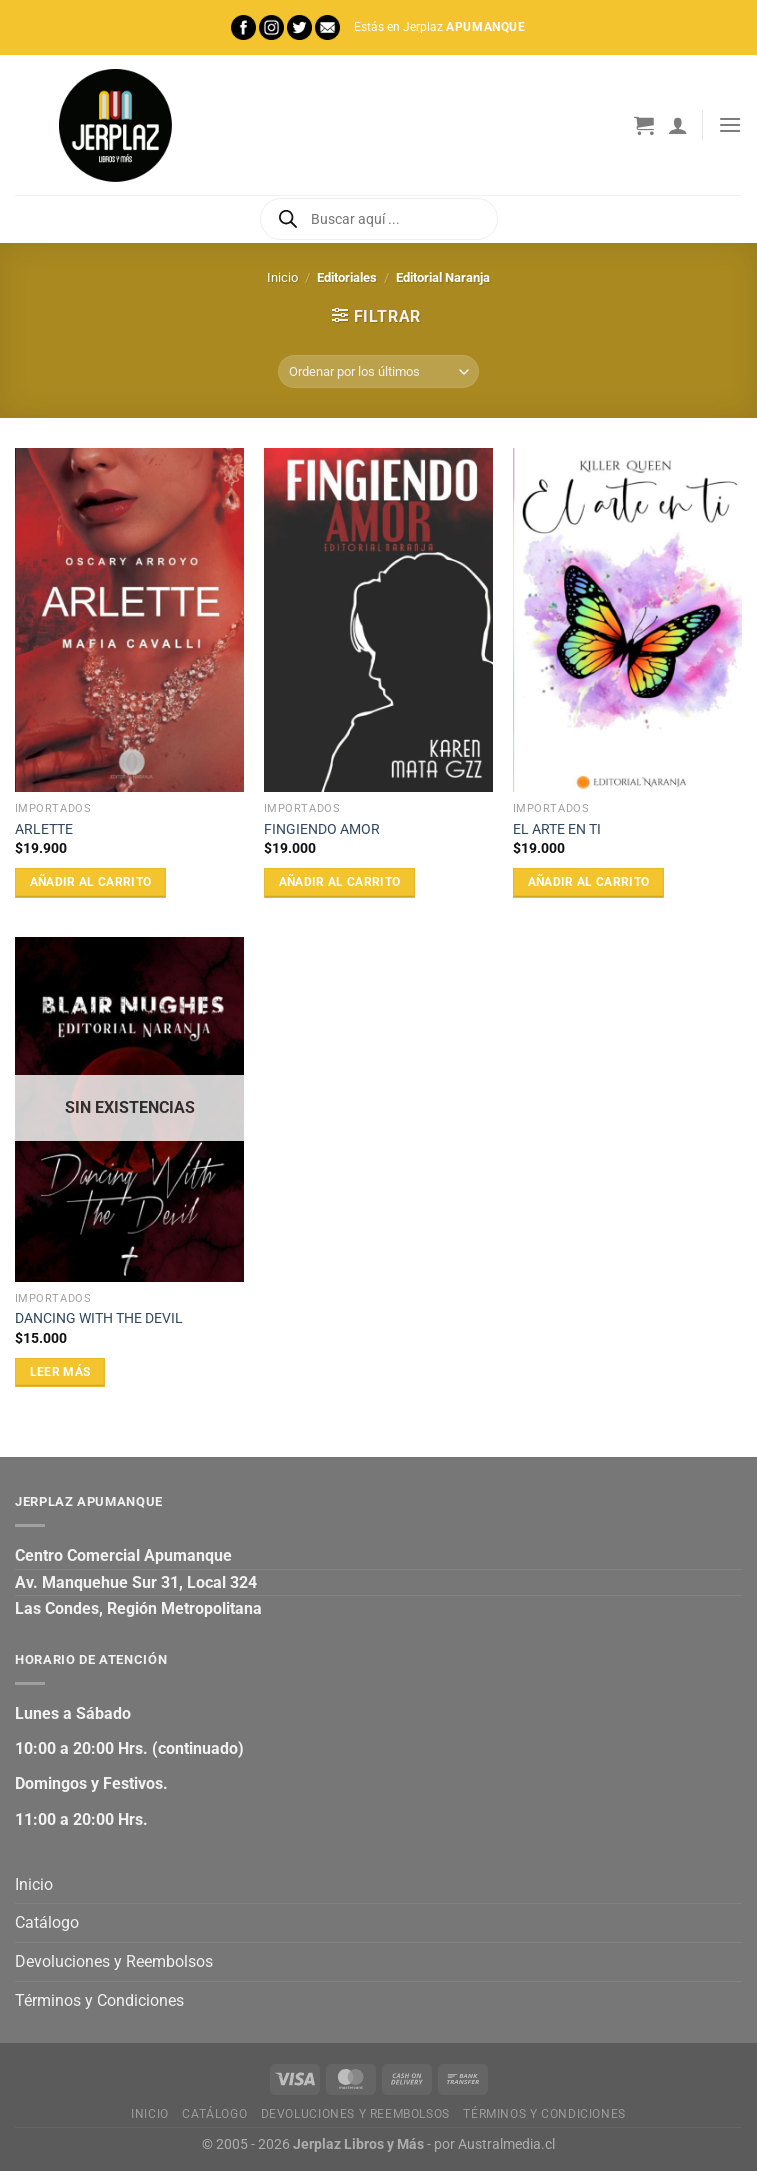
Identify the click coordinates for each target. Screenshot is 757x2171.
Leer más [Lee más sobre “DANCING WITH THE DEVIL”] (60, 1372)
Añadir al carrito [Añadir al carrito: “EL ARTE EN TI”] (589, 882)
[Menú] (730, 124)
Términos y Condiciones (99, 2000)
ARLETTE (44, 829)
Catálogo (47, 1922)
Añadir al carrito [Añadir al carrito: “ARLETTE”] (91, 882)
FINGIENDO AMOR (322, 829)
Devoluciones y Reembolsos (114, 1961)
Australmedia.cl (506, 2144)
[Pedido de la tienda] (378, 371)
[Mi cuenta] (678, 125)
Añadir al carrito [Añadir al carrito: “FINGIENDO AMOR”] (340, 882)
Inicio (282, 277)
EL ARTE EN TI (557, 829)
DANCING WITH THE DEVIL (99, 1318)
